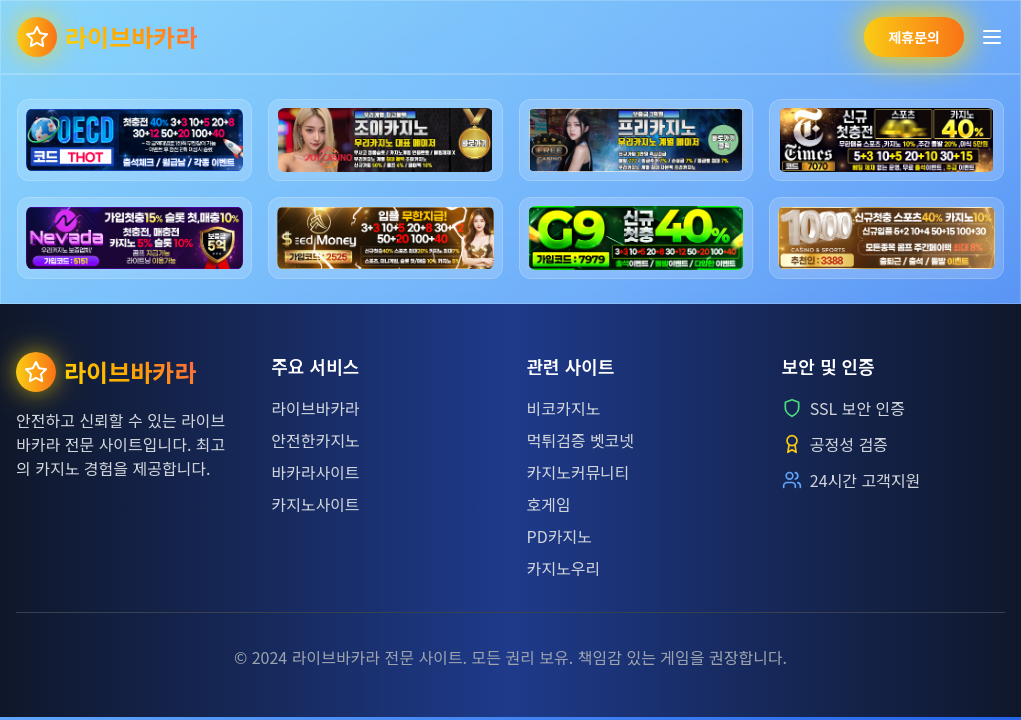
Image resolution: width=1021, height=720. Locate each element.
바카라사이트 (315, 472)
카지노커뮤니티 (578, 472)
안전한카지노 (315, 440)
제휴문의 (914, 37)
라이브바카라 (315, 408)
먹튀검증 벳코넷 (581, 440)
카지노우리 (564, 568)
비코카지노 (564, 408)
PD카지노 (559, 536)
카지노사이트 (315, 504)
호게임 (549, 504)
